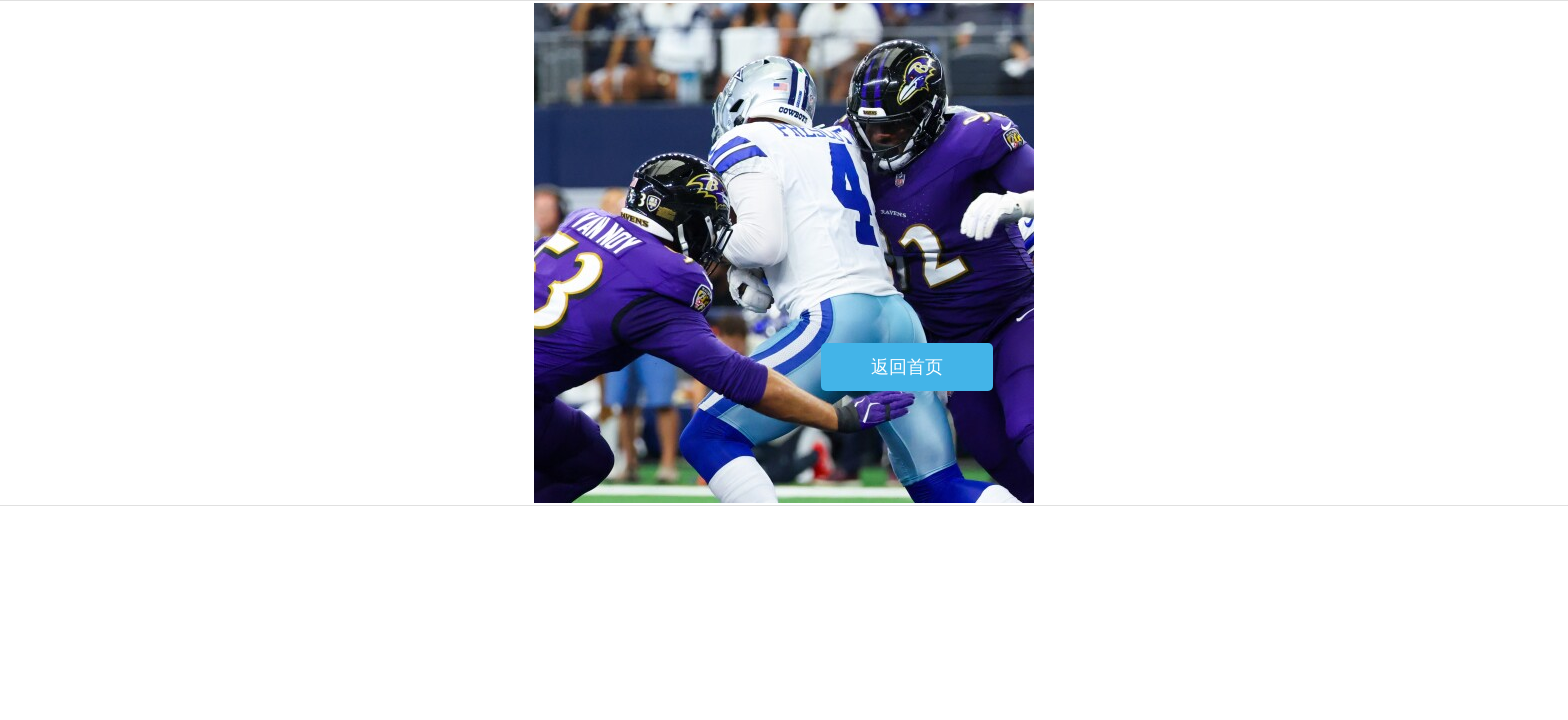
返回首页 (907, 367)
